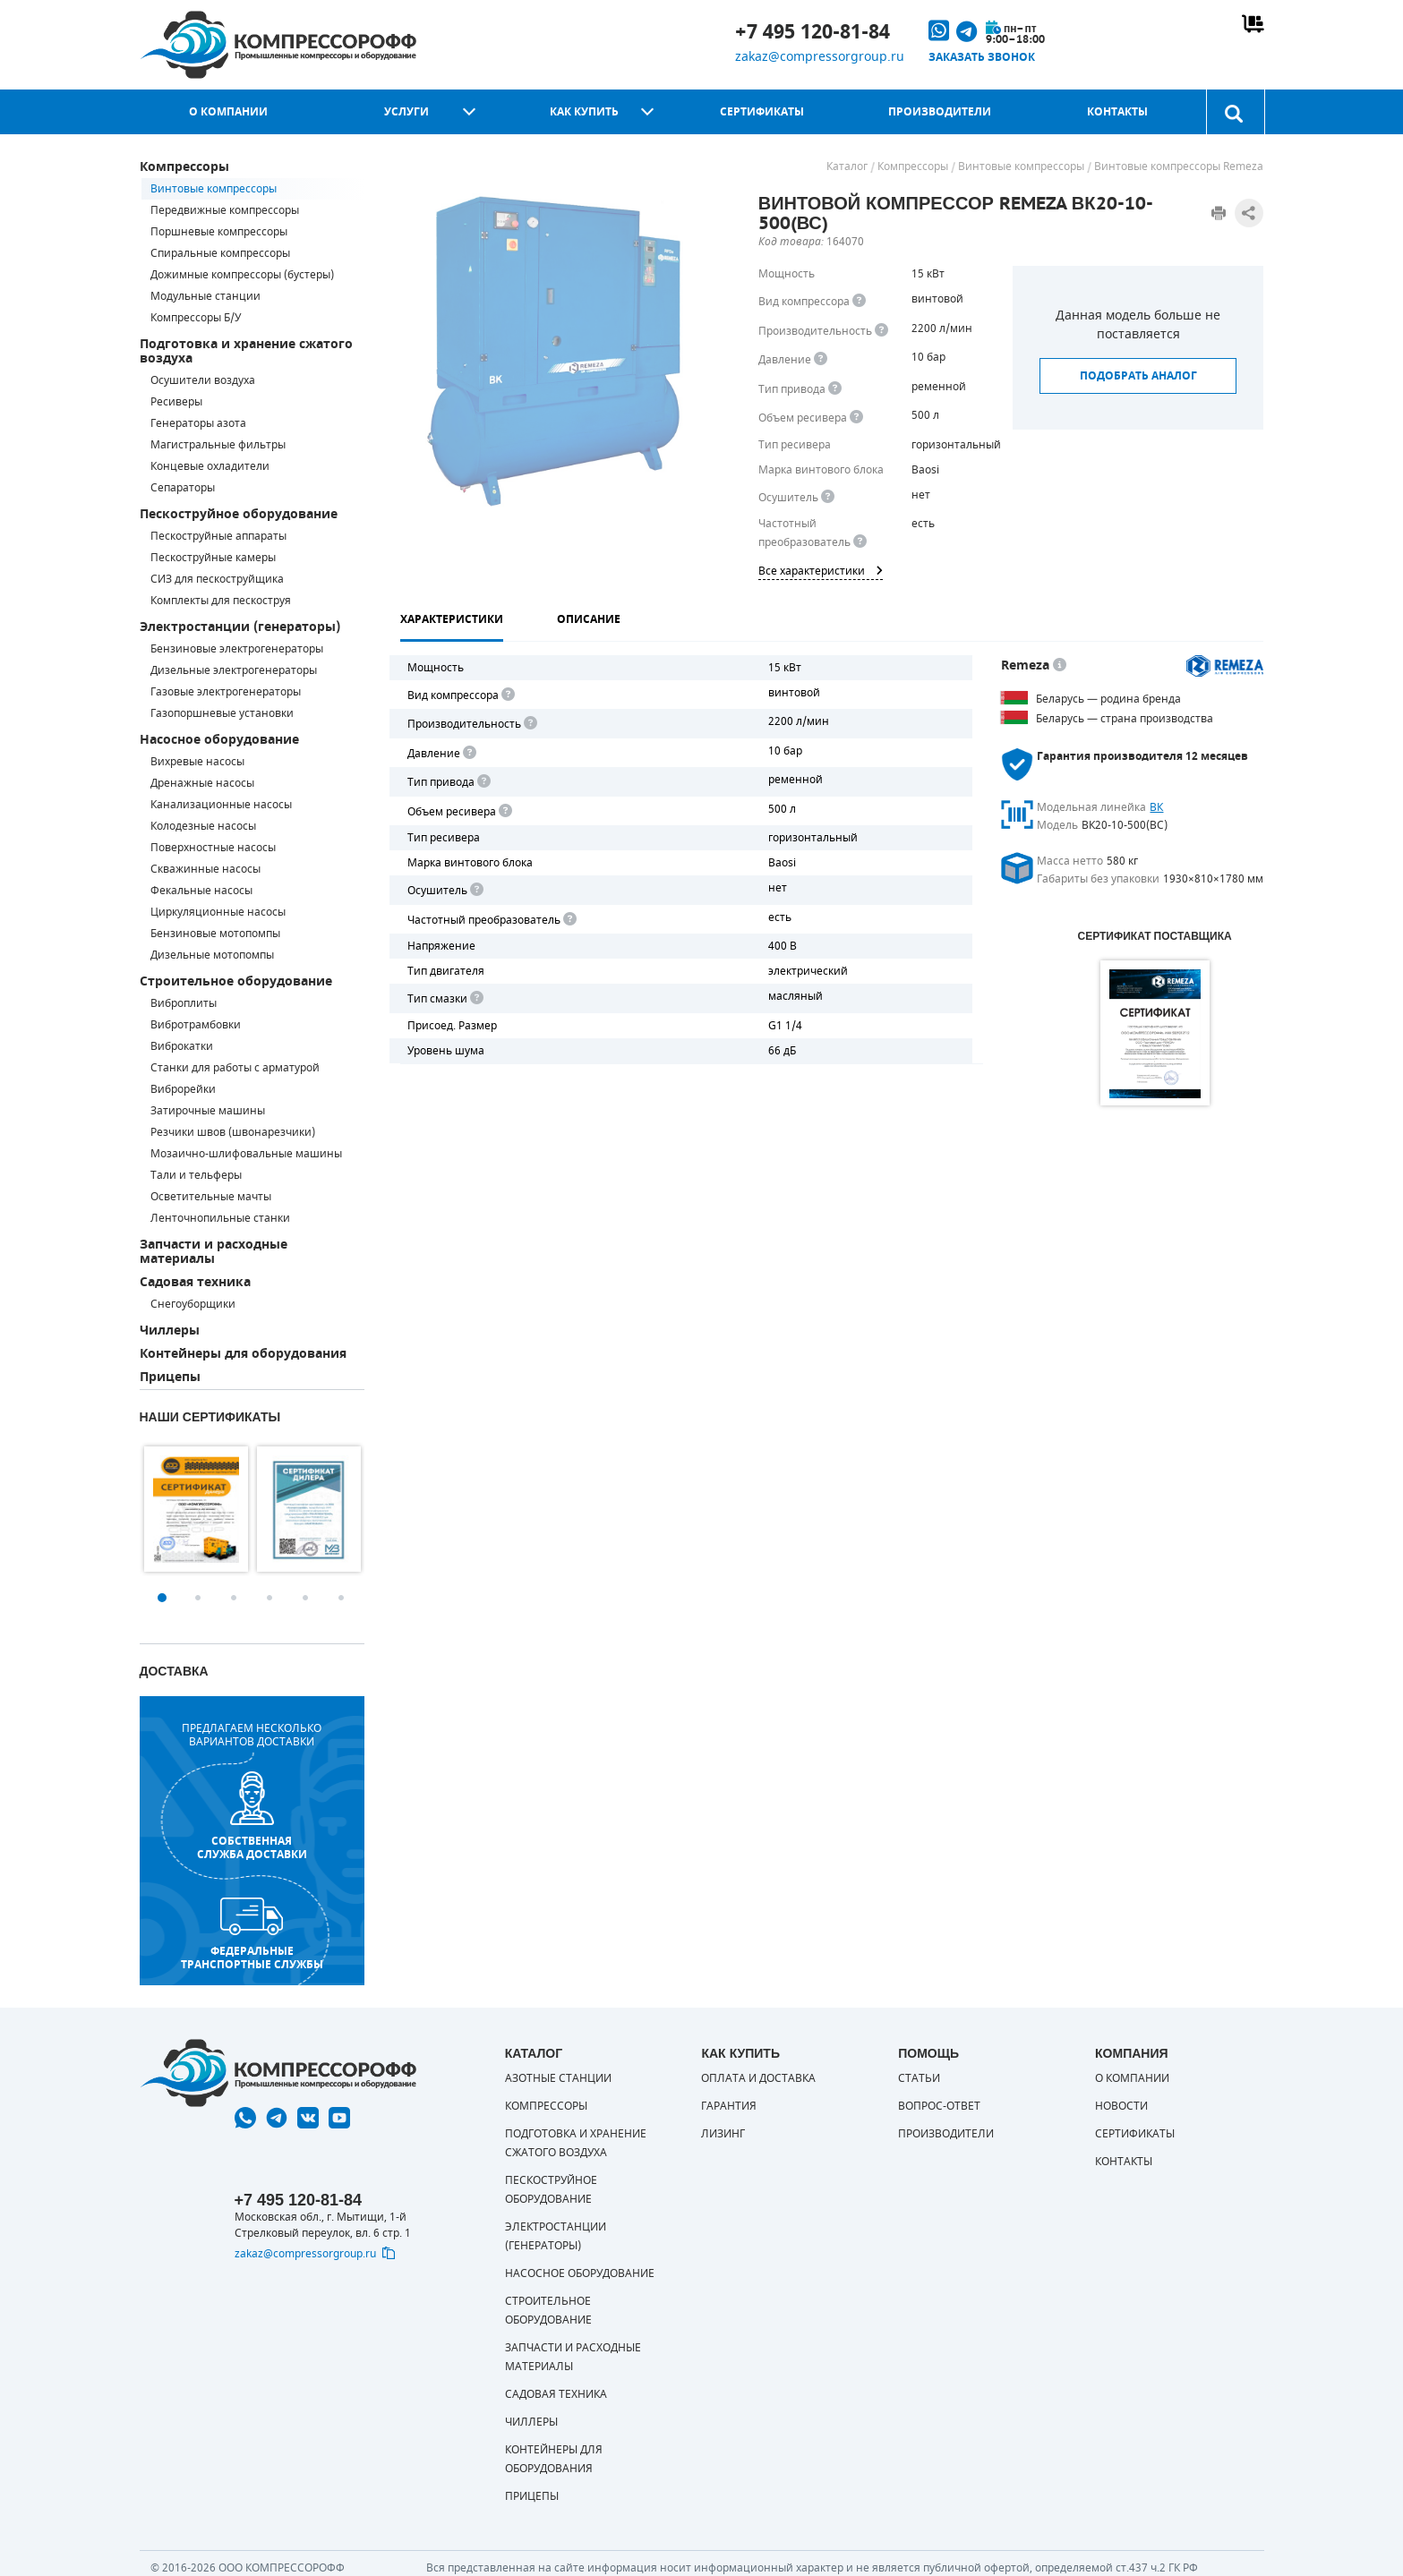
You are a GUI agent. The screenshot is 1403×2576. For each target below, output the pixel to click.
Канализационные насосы (221, 805)
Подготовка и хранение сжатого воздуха (246, 351)
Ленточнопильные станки (220, 1218)
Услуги (406, 112)
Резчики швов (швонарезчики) (232, 1132)
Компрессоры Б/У (195, 318)
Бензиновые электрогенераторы (236, 649)
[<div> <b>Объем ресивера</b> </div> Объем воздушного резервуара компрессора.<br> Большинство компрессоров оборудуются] (856, 417)
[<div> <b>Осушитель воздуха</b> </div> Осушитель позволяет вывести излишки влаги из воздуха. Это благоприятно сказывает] (827, 497)
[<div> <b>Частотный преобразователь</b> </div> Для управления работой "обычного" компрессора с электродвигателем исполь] (568, 919)
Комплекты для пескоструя (220, 601)
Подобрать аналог (1138, 376)
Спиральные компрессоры (220, 253)
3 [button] (233, 1597)
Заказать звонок (981, 57)
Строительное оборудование (236, 981)
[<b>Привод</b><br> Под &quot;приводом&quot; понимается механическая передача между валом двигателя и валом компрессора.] (835, 389)
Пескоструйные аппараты (218, 536)
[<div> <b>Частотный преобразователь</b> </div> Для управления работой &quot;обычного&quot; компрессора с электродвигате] (860, 542)
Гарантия (729, 2106)
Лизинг (723, 2134)
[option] (196, 1509)
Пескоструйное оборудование (239, 514)
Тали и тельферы (196, 1175)
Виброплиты (183, 1003)
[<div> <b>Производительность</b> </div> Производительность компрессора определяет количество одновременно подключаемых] (881, 330)
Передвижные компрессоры (224, 210)
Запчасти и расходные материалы (213, 1251)
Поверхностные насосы (213, 848)
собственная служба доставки (252, 1816)
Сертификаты (762, 112)
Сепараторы (182, 488)
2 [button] (198, 1597)
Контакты (1117, 112)
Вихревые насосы (197, 762)
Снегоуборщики (192, 1304)
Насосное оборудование (219, 739)
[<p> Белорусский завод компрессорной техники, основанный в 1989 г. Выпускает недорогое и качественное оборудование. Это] (1059, 665)
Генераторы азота (198, 423)
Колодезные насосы (203, 826)
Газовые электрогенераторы (225, 692)
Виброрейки (183, 1089)
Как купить (584, 112)
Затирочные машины (207, 1111)
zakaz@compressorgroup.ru (819, 56)
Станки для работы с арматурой (235, 1068)
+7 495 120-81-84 (812, 32)
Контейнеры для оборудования (243, 1353)
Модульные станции (205, 296)
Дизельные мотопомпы (212, 955)
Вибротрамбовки (195, 1025)
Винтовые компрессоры (213, 189)
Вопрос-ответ (939, 2106)
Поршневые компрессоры (218, 232)
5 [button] (305, 1597)
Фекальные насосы (201, 891)
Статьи (919, 2078)
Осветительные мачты (210, 1197)
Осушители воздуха (202, 380)
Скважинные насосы (205, 869)
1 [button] (162, 1597)
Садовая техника (195, 1282)
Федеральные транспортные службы (252, 1935)
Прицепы (170, 1377)
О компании (228, 112)
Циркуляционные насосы (218, 912)
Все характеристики (820, 571)
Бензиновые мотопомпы (215, 933)
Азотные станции (558, 2078)
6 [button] (341, 1597)
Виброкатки (181, 1046)
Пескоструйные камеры (213, 558)
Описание (588, 619)
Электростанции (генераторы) (240, 627)
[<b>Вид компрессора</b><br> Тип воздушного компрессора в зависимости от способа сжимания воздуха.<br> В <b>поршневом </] (859, 301)
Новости (1121, 2106)
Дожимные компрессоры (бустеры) (242, 275)
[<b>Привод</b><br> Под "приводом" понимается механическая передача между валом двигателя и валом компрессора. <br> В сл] (483, 782)
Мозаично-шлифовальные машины (246, 1154)
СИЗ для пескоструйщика (217, 579)
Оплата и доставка (758, 2078)
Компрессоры (184, 167)
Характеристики (451, 619)
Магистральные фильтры (218, 445)
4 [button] (269, 1597)
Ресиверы (176, 402)
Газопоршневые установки (222, 713)
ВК (1156, 807)
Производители (939, 112)
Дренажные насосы (202, 783)
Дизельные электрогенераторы (233, 670)
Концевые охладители (209, 466)
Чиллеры (170, 1330)
